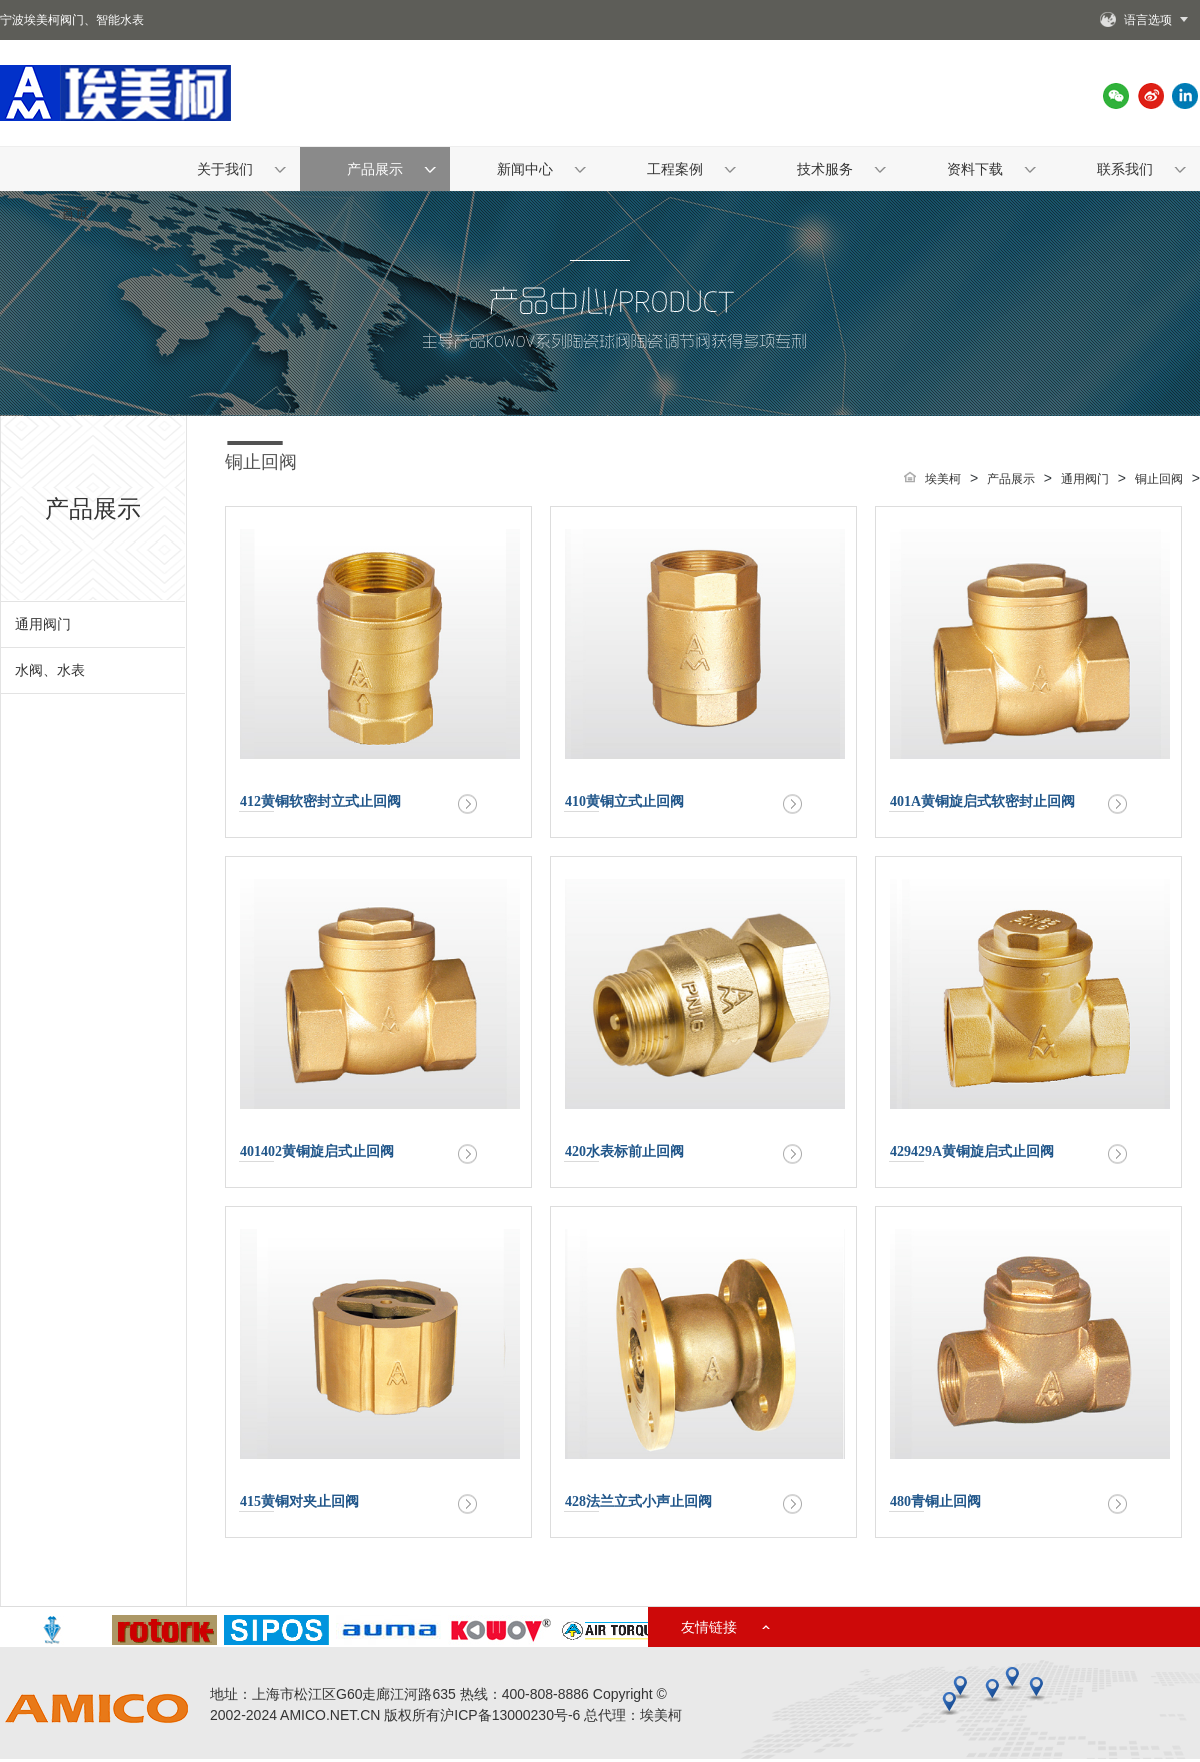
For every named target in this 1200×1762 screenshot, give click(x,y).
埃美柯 (943, 479)
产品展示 (375, 169)
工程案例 (675, 169)
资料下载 (975, 169)
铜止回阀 (261, 462)
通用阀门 (43, 624)
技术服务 (825, 169)
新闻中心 (525, 169)
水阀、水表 (50, 670)
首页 (75, 213)
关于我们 (225, 169)
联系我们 (1125, 169)
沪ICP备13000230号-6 (510, 1715)
